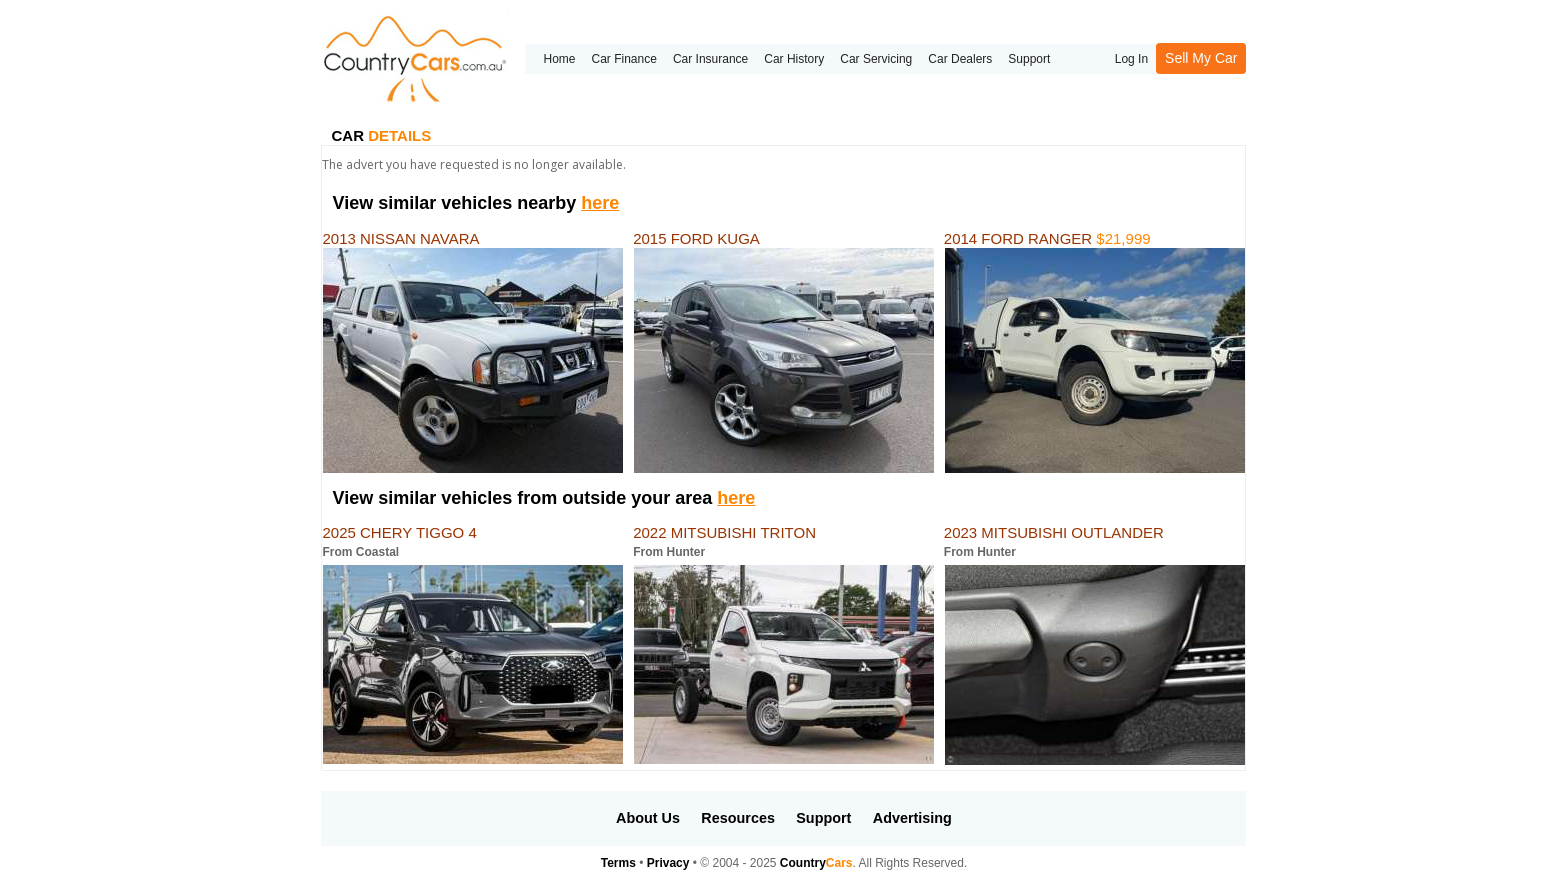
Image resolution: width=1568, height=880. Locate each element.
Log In (1131, 59)
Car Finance (624, 59)
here (600, 203)
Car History (794, 59)
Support (1029, 59)
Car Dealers (960, 59)
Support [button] (823, 818)
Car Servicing (876, 59)
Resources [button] (738, 818)
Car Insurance (710, 59)
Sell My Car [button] (1201, 58)
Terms (618, 863)
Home (559, 59)
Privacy (668, 863)
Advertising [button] (912, 818)
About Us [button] (648, 818)
